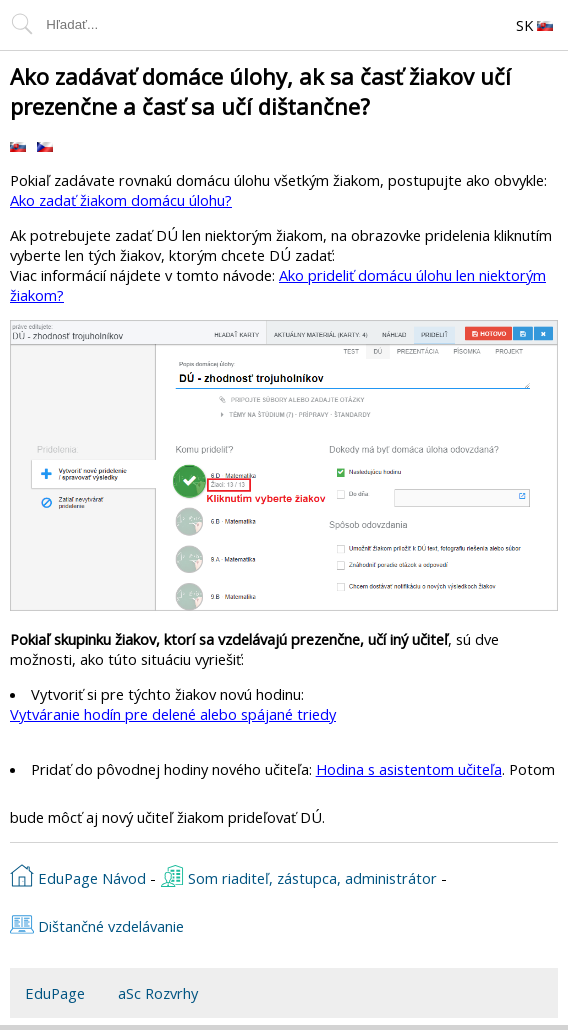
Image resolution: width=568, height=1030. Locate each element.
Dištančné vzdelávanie (97, 924)
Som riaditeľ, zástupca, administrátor (298, 876)
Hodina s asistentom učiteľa (409, 769)
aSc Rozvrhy (158, 993)
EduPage (55, 993)
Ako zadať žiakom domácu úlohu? (121, 200)
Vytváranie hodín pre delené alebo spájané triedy (173, 714)
